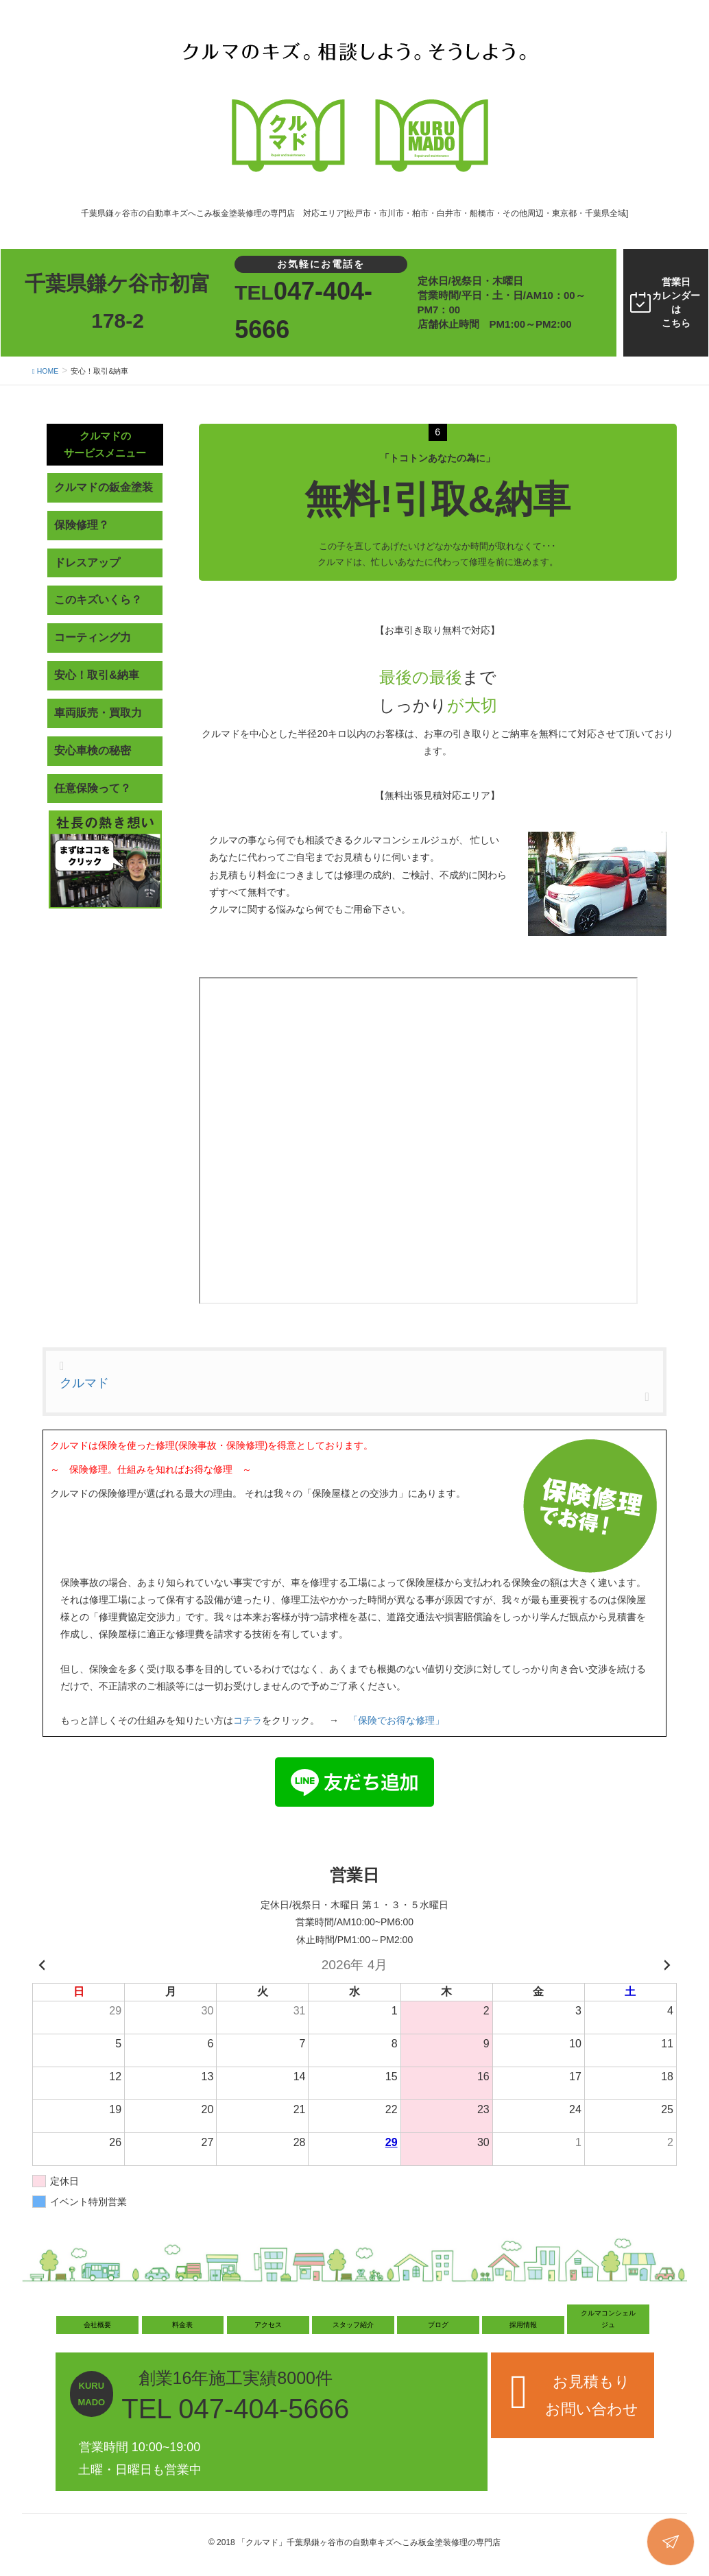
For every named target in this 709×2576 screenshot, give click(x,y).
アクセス (268, 2324)
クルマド (84, 1383)
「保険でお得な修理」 (396, 1720)
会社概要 (97, 2324)
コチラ (247, 1720)
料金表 (182, 2324)
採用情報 (523, 2324)
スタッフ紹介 (353, 2324)
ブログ (438, 2324)
